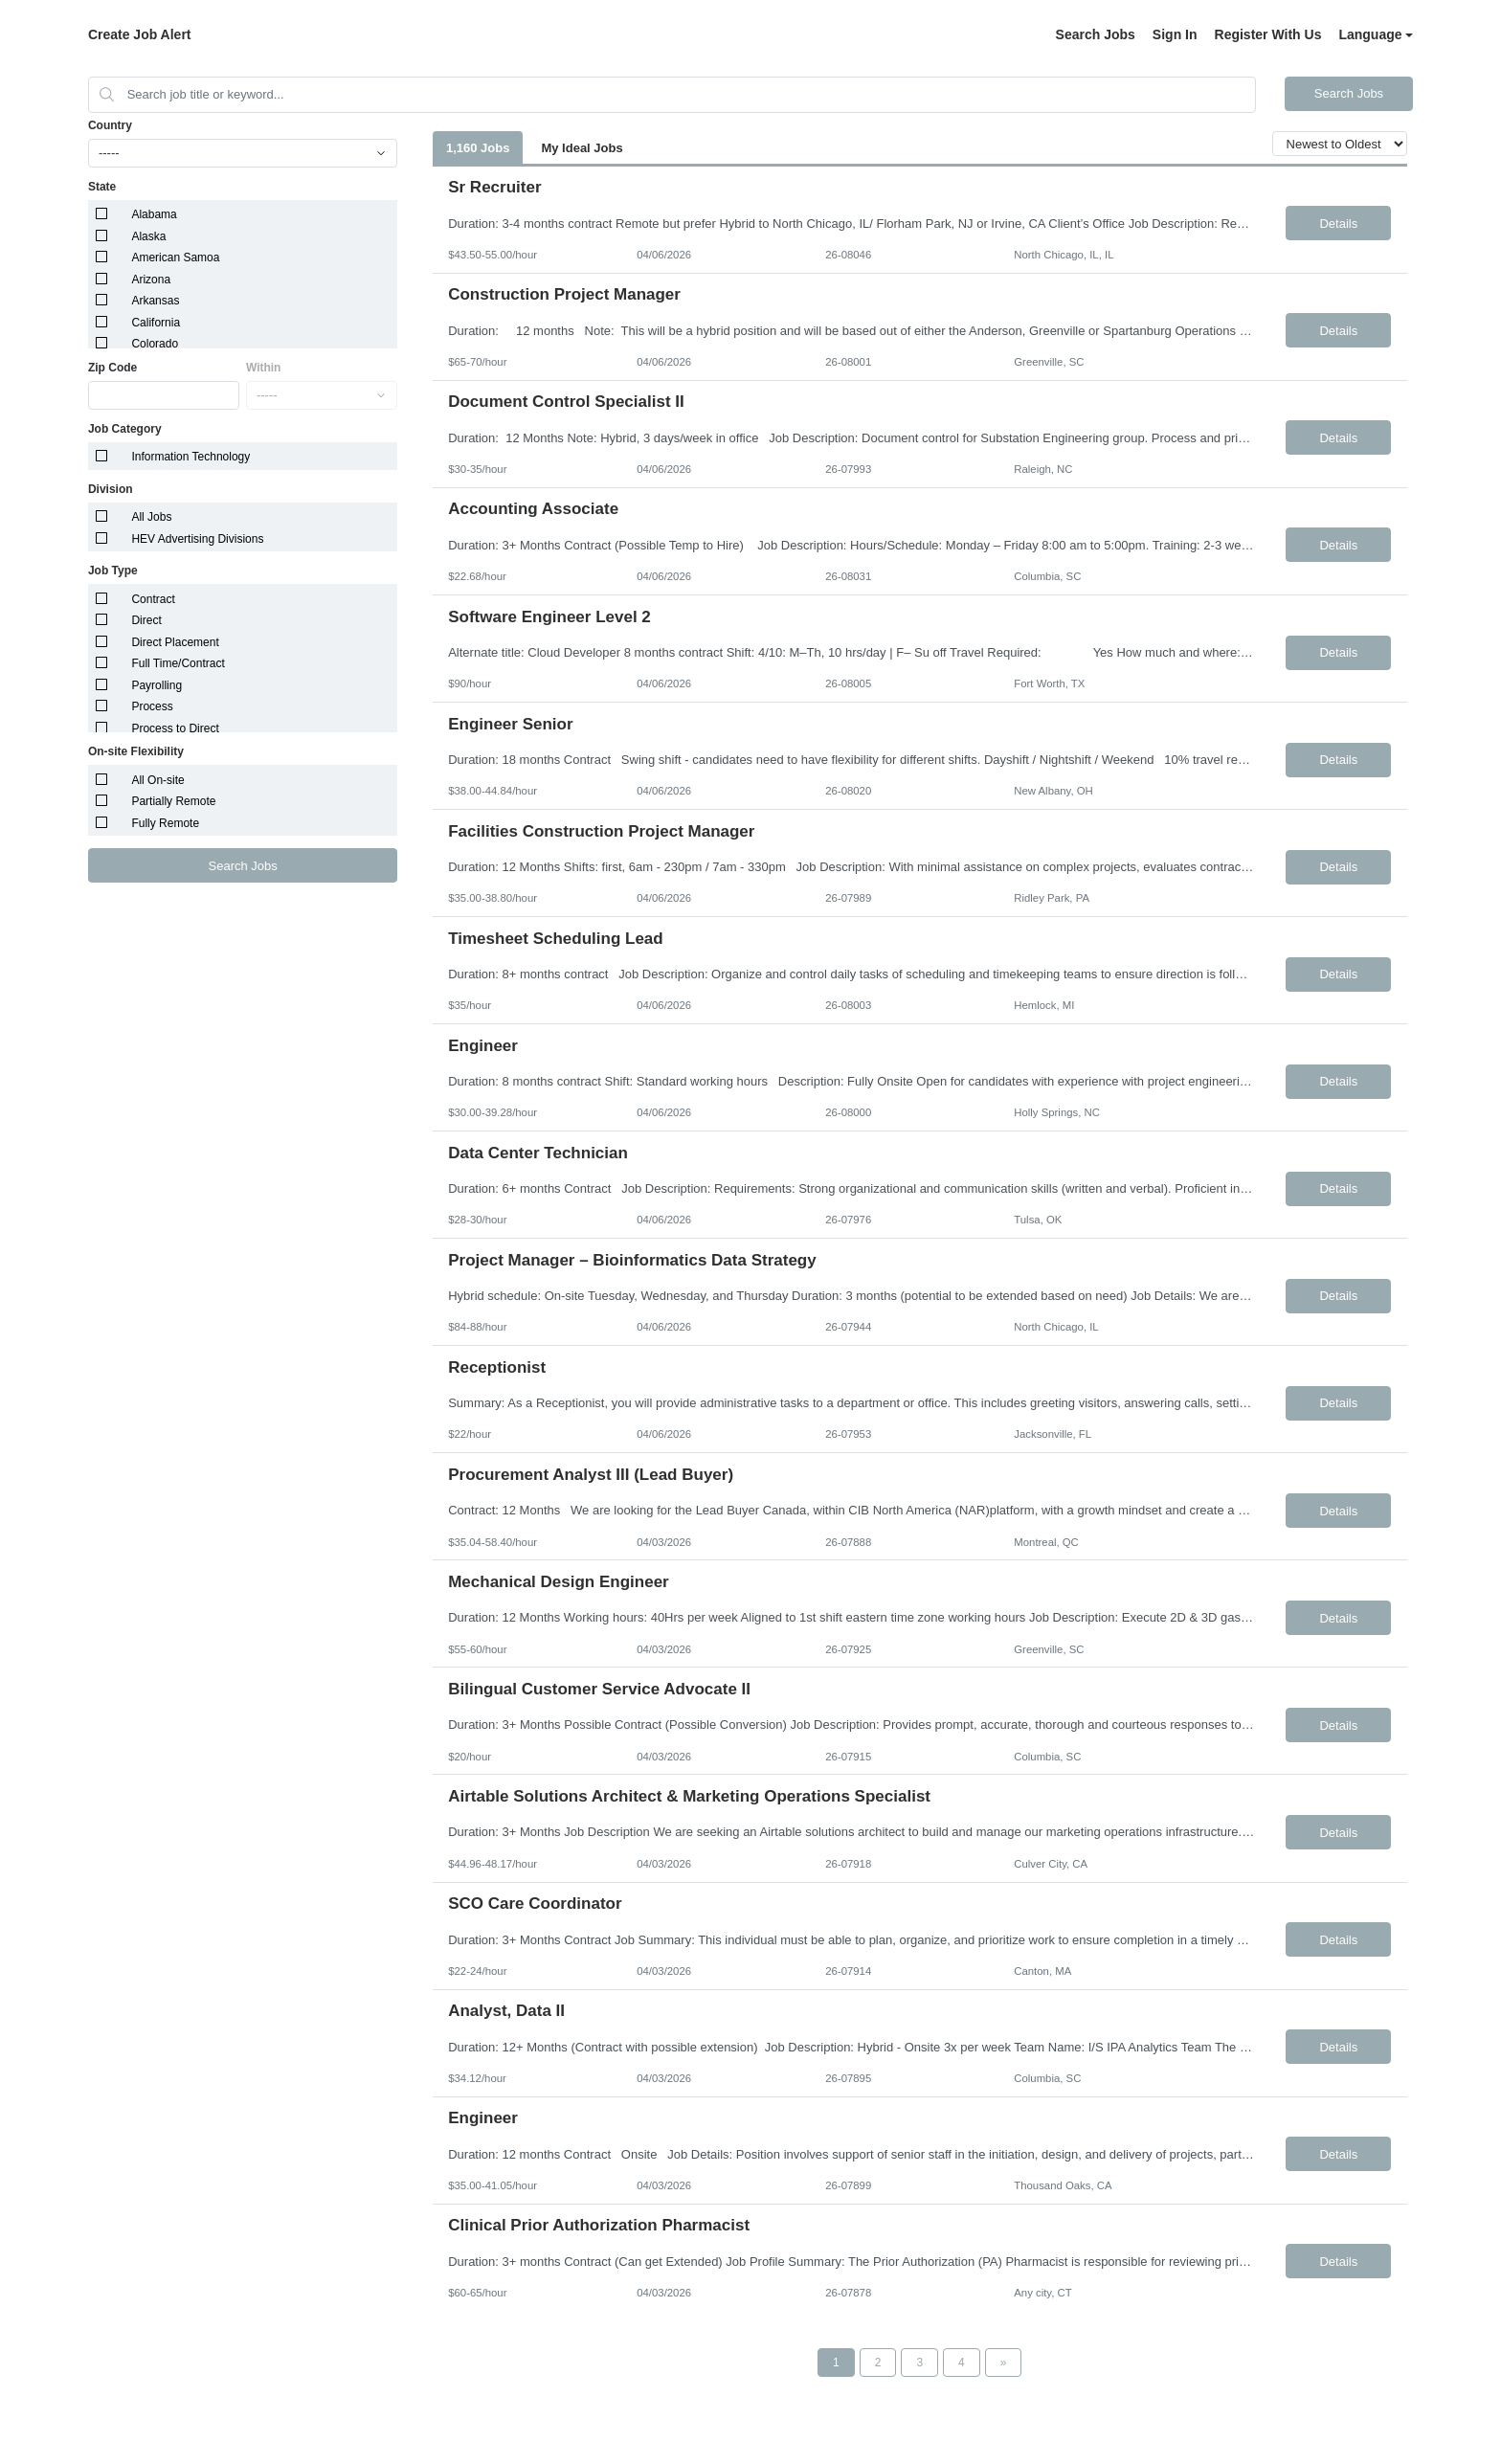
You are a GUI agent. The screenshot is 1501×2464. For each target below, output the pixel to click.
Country (110, 125)
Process (151, 706)
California (155, 322)
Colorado (154, 343)
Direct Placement (174, 642)
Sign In (1175, 34)
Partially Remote (173, 801)
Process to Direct (174, 728)
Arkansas (155, 300)
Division (110, 489)
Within (263, 367)
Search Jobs (1095, 34)
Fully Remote (165, 823)
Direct (146, 620)
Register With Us (1268, 34)
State (102, 186)
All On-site (157, 780)
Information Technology (190, 456)
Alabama (153, 214)
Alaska (148, 236)
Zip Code (112, 367)
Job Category (125, 429)
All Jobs (151, 517)
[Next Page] (1003, 2362)
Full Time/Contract (177, 663)
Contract (152, 599)
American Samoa (175, 257)
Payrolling (156, 685)
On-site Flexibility (136, 751)
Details (1338, 223)
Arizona (150, 279)
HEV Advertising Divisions (197, 539)
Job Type (113, 570)
